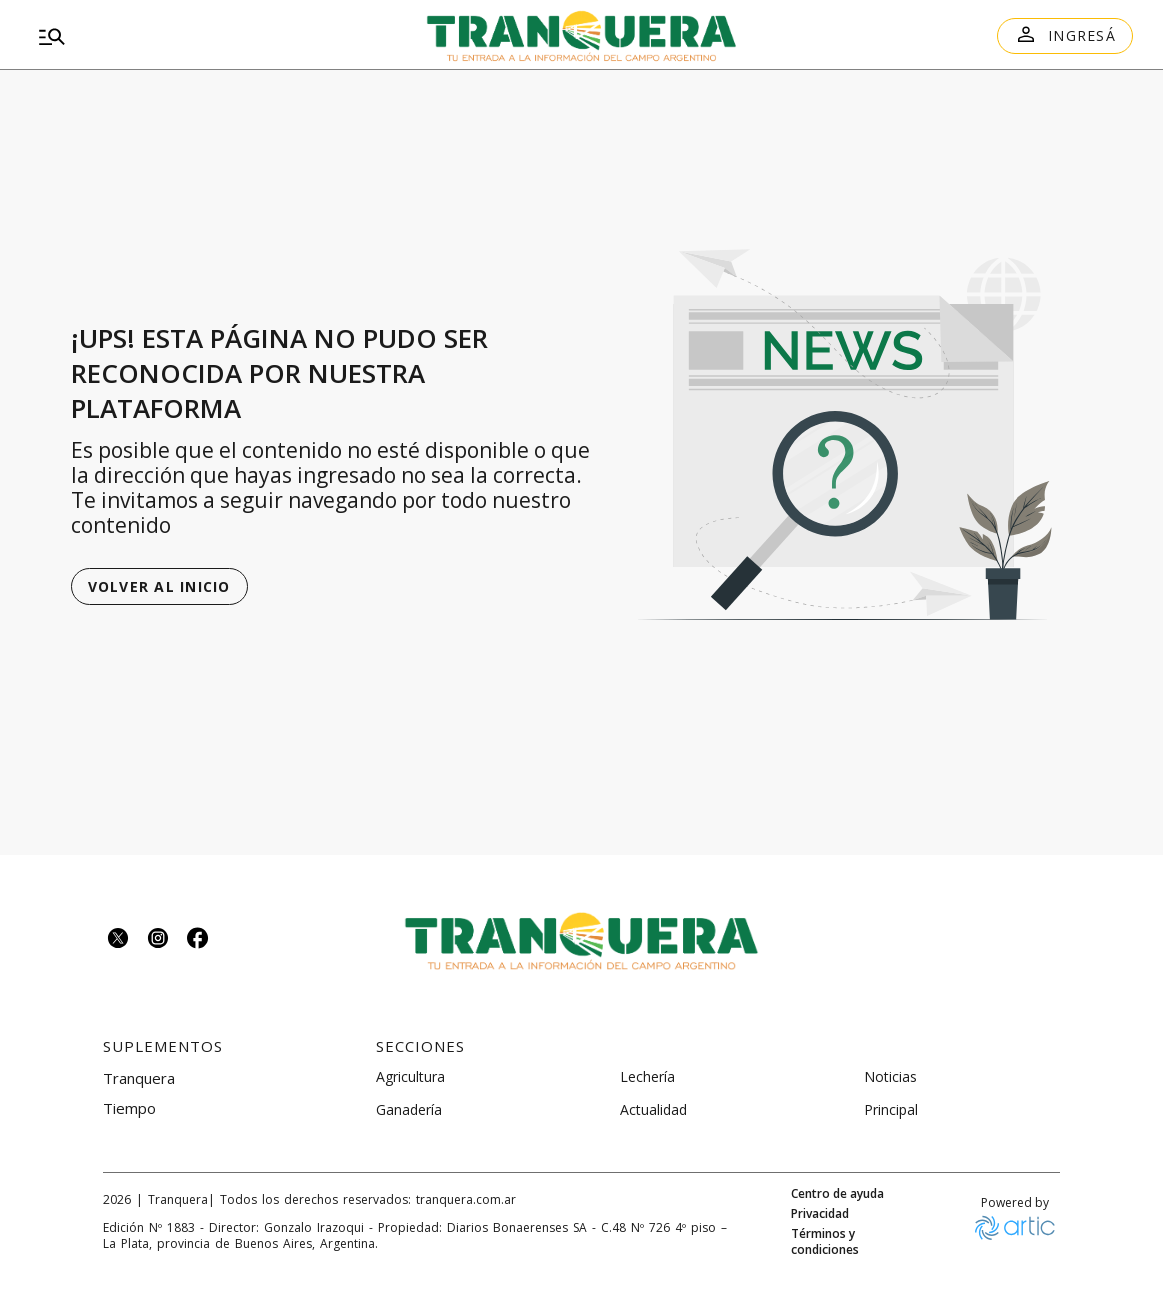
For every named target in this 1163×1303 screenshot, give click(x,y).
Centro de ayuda (837, 1194)
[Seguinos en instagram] (158, 940)
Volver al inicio (159, 586)
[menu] (206, 36)
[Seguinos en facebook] (198, 940)
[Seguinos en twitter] (118, 940)
